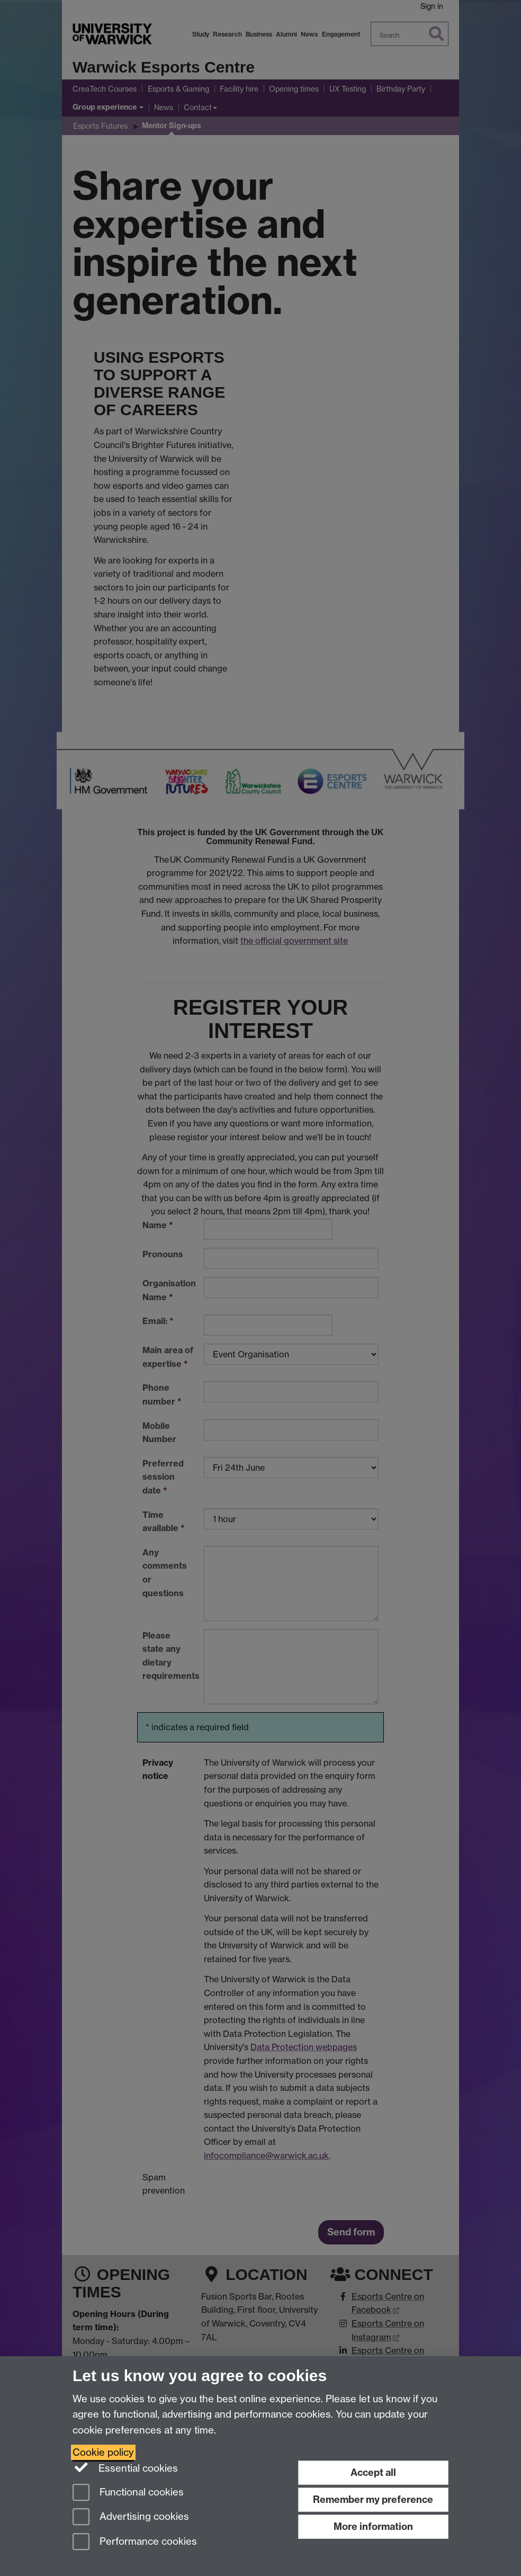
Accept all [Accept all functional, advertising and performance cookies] (373, 2472)
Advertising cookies (131, 2517)
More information (373, 2526)
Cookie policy (103, 2452)
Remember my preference (373, 2499)
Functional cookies (128, 2493)
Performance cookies (135, 2542)
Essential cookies (125, 2467)
